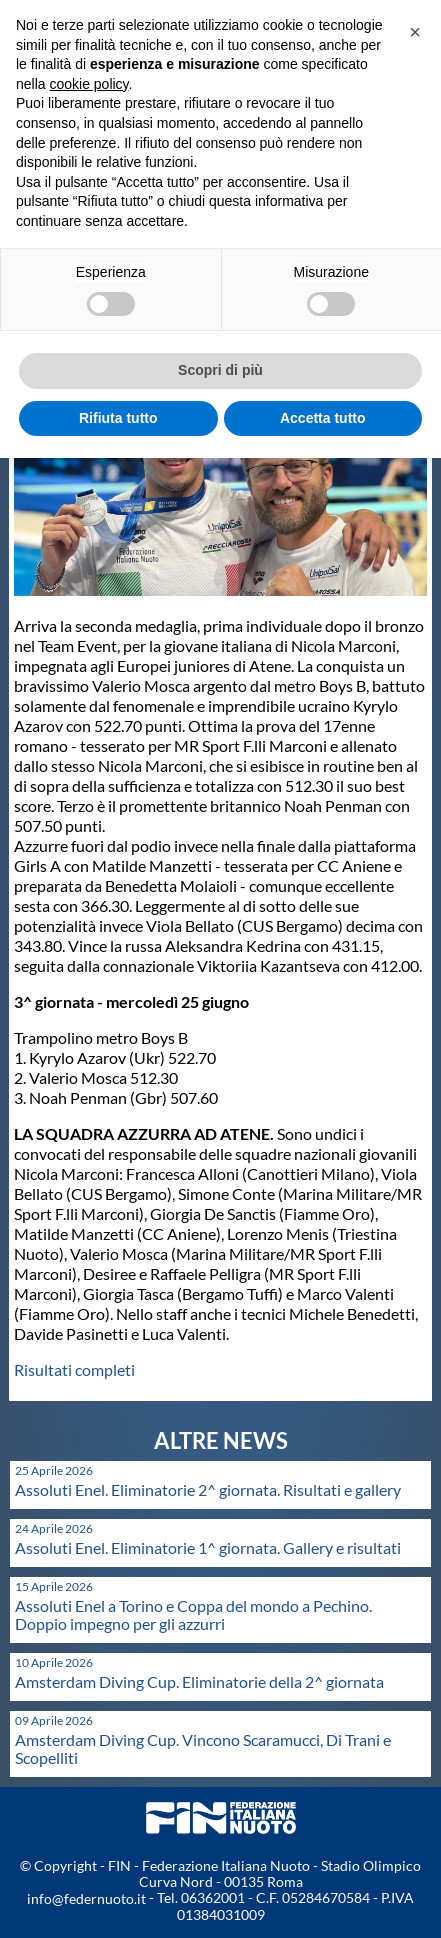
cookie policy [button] (88, 84)
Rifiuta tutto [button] (118, 418)
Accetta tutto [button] (323, 418)
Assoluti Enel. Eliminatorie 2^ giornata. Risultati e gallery (208, 1489)
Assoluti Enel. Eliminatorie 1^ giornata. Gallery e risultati (208, 1547)
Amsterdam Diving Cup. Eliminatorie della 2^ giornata (199, 1681)
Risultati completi (74, 1369)
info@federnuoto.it (86, 1898)
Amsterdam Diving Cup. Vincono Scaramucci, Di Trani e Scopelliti (203, 1748)
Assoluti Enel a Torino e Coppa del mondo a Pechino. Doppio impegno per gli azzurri (193, 1614)
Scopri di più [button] (220, 370)
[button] (415, 32)
